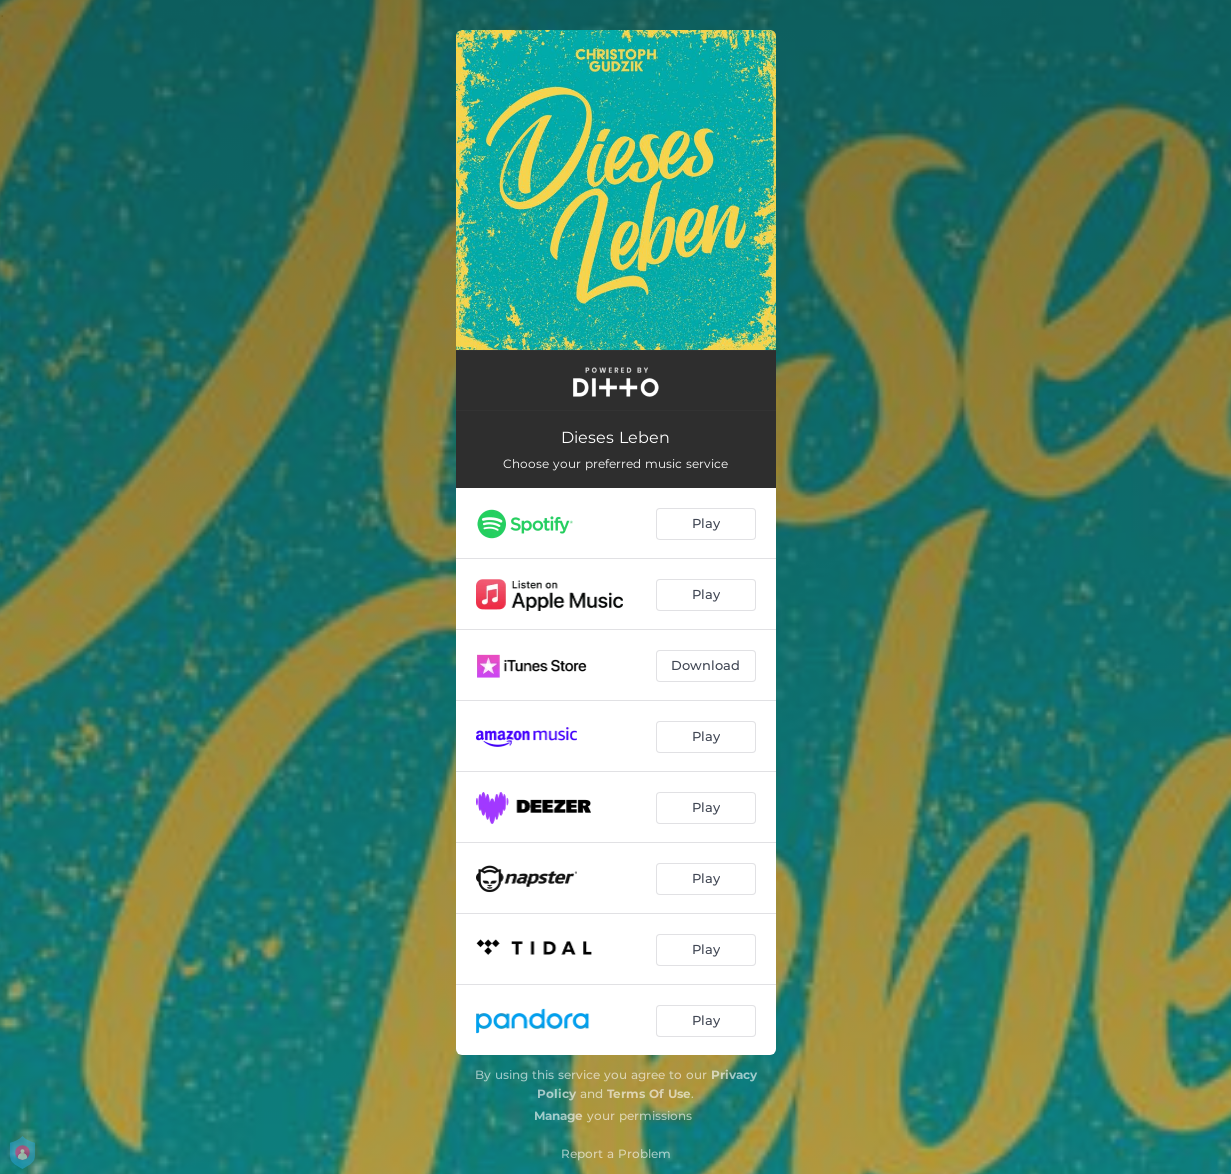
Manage (558, 1115)
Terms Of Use (649, 1093)
